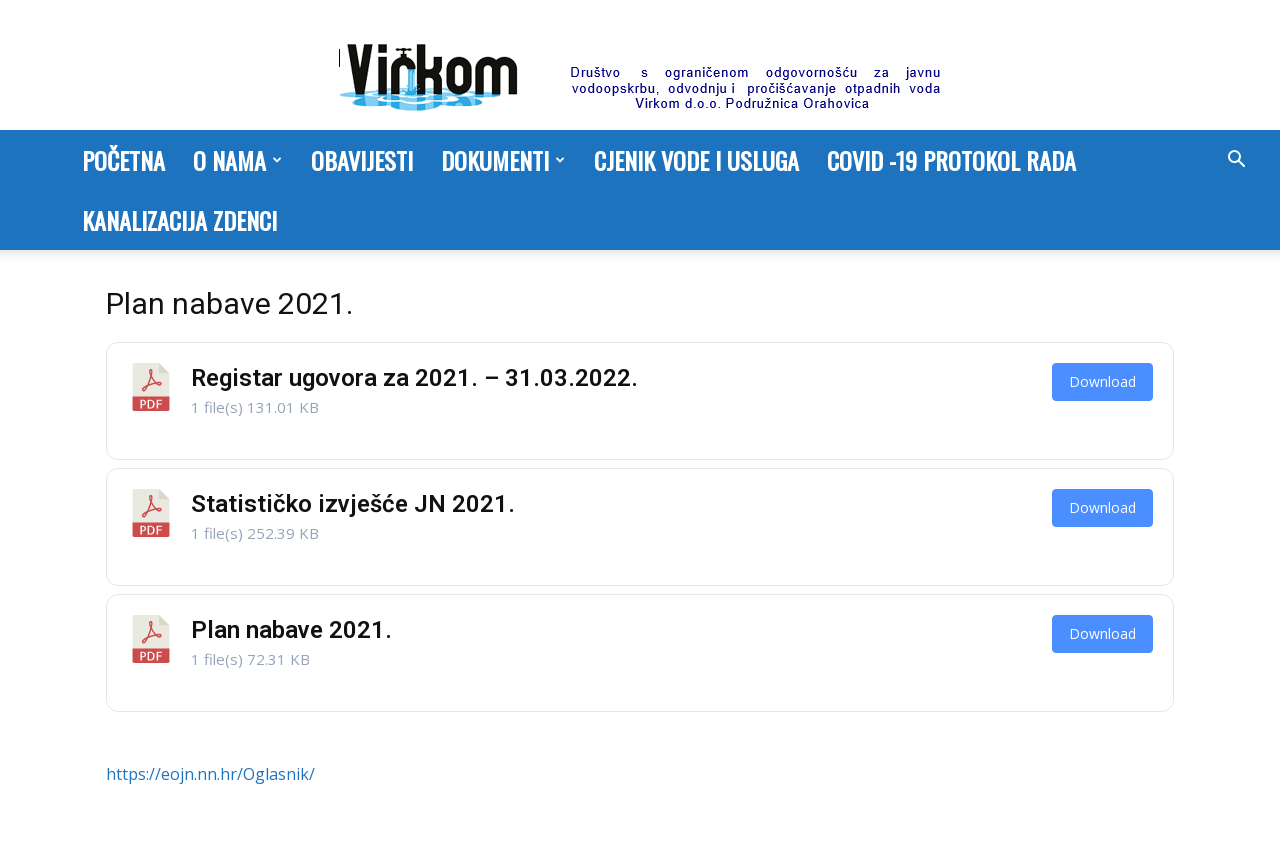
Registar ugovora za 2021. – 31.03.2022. (414, 378)
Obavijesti (362, 160)
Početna (123, 160)
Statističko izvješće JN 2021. (353, 504)
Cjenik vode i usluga (696, 160)
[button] (1236, 161)
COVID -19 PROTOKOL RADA (951, 160)
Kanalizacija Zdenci (179, 220)
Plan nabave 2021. (291, 630)
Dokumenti (503, 160)
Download (1102, 381)
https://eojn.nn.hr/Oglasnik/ (210, 774)
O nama (237, 160)
